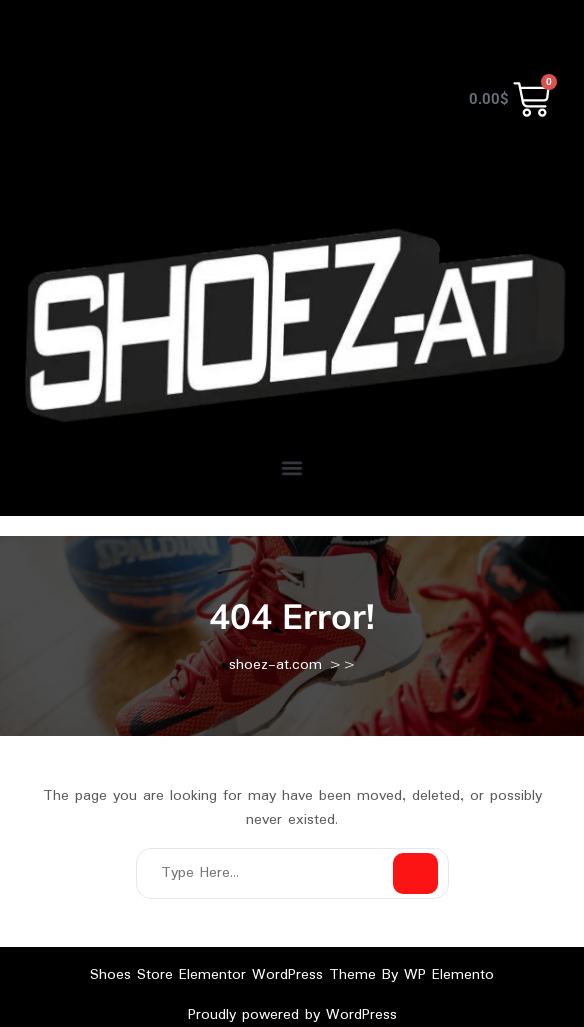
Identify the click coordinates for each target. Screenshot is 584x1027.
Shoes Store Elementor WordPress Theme (236, 975)
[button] (292, 468)
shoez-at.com (275, 665)
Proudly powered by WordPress (292, 1015)
